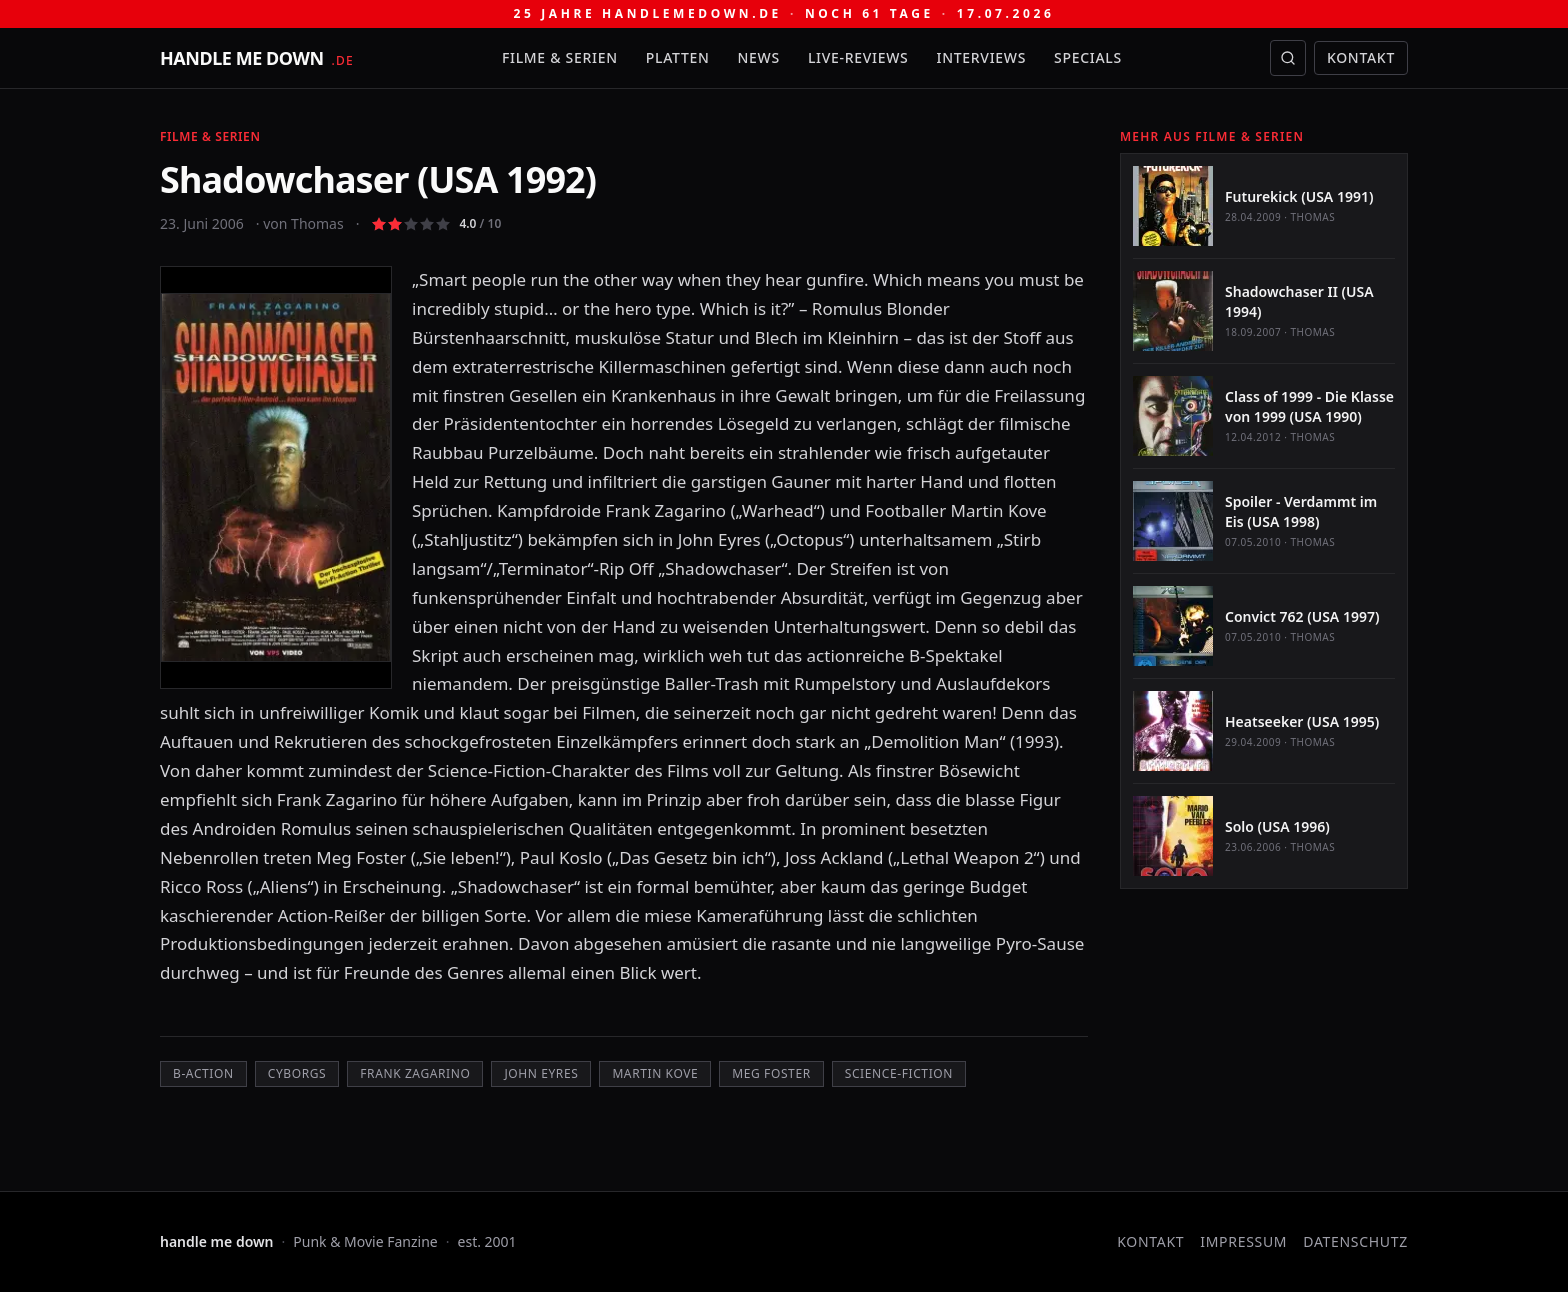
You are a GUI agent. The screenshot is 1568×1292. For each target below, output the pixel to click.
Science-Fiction (899, 1073)
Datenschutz (1355, 1241)
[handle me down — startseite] (257, 58)
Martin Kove (655, 1073)
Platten (678, 57)
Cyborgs (297, 1073)
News (759, 57)
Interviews (982, 57)
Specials (1088, 57)
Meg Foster (771, 1073)
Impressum (1243, 1241)
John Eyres (541, 1073)
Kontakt (1361, 57)
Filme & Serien (560, 57)
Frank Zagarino (415, 1073)
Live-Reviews (858, 57)
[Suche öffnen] (1288, 58)
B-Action (203, 1073)
